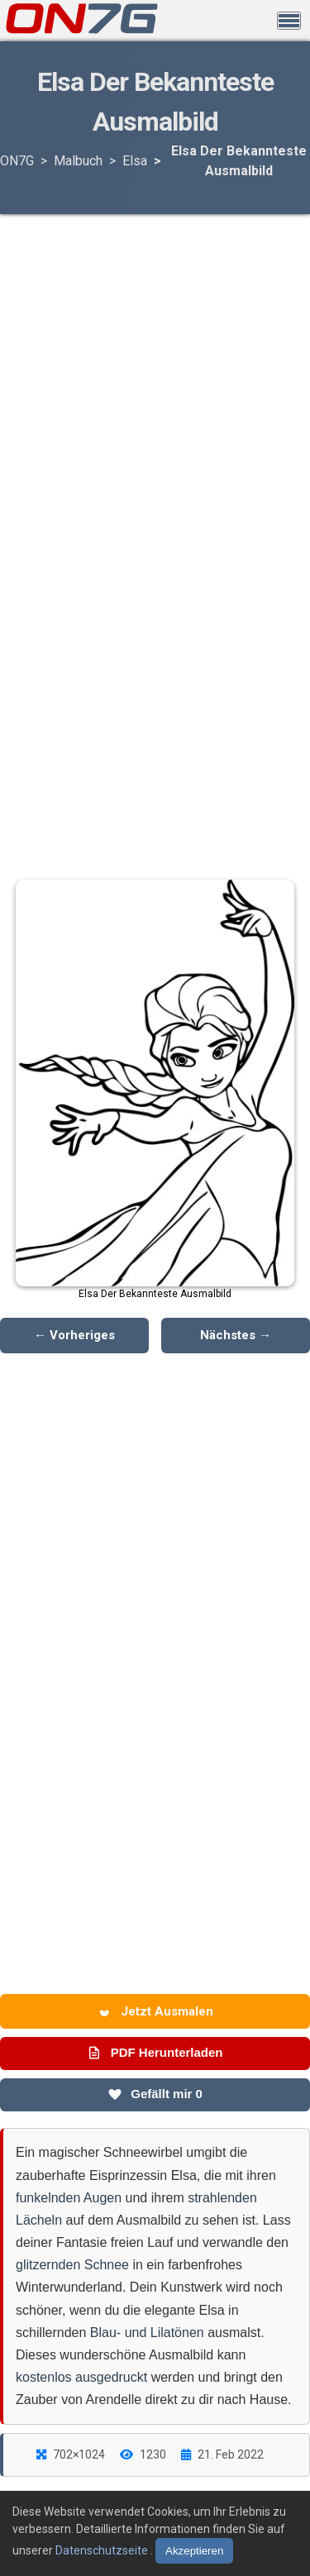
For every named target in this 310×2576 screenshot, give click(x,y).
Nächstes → (235, 1335)
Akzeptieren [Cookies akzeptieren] (194, 2551)
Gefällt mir (155, 2094)
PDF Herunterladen (154, 2052)
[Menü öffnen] (289, 21)
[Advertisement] (155, 346)
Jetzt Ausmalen (155, 2011)
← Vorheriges (74, 1335)
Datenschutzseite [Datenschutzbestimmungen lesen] (102, 2550)
